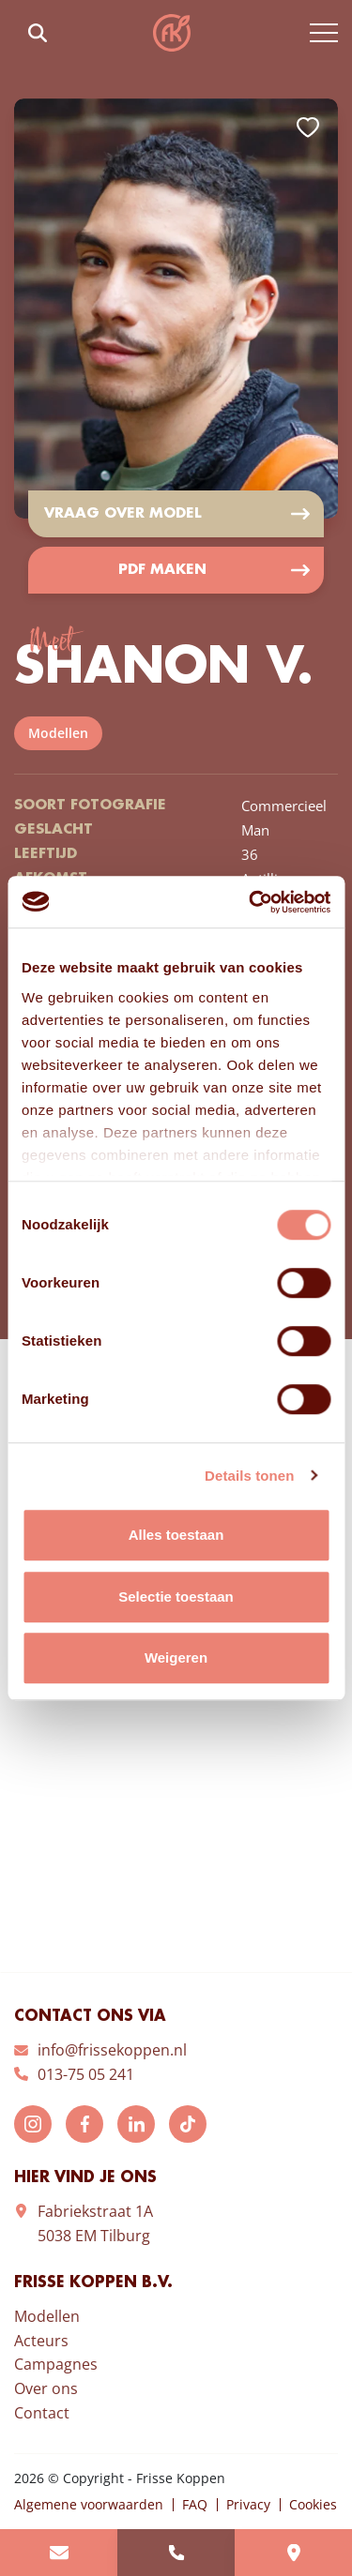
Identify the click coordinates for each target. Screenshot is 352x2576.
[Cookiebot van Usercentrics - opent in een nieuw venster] (250, 902)
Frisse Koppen (172, 33)
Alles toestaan (176, 1535)
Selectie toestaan (176, 1596)
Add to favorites (308, 127)
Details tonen (249, 1476)
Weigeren (176, 1657)
